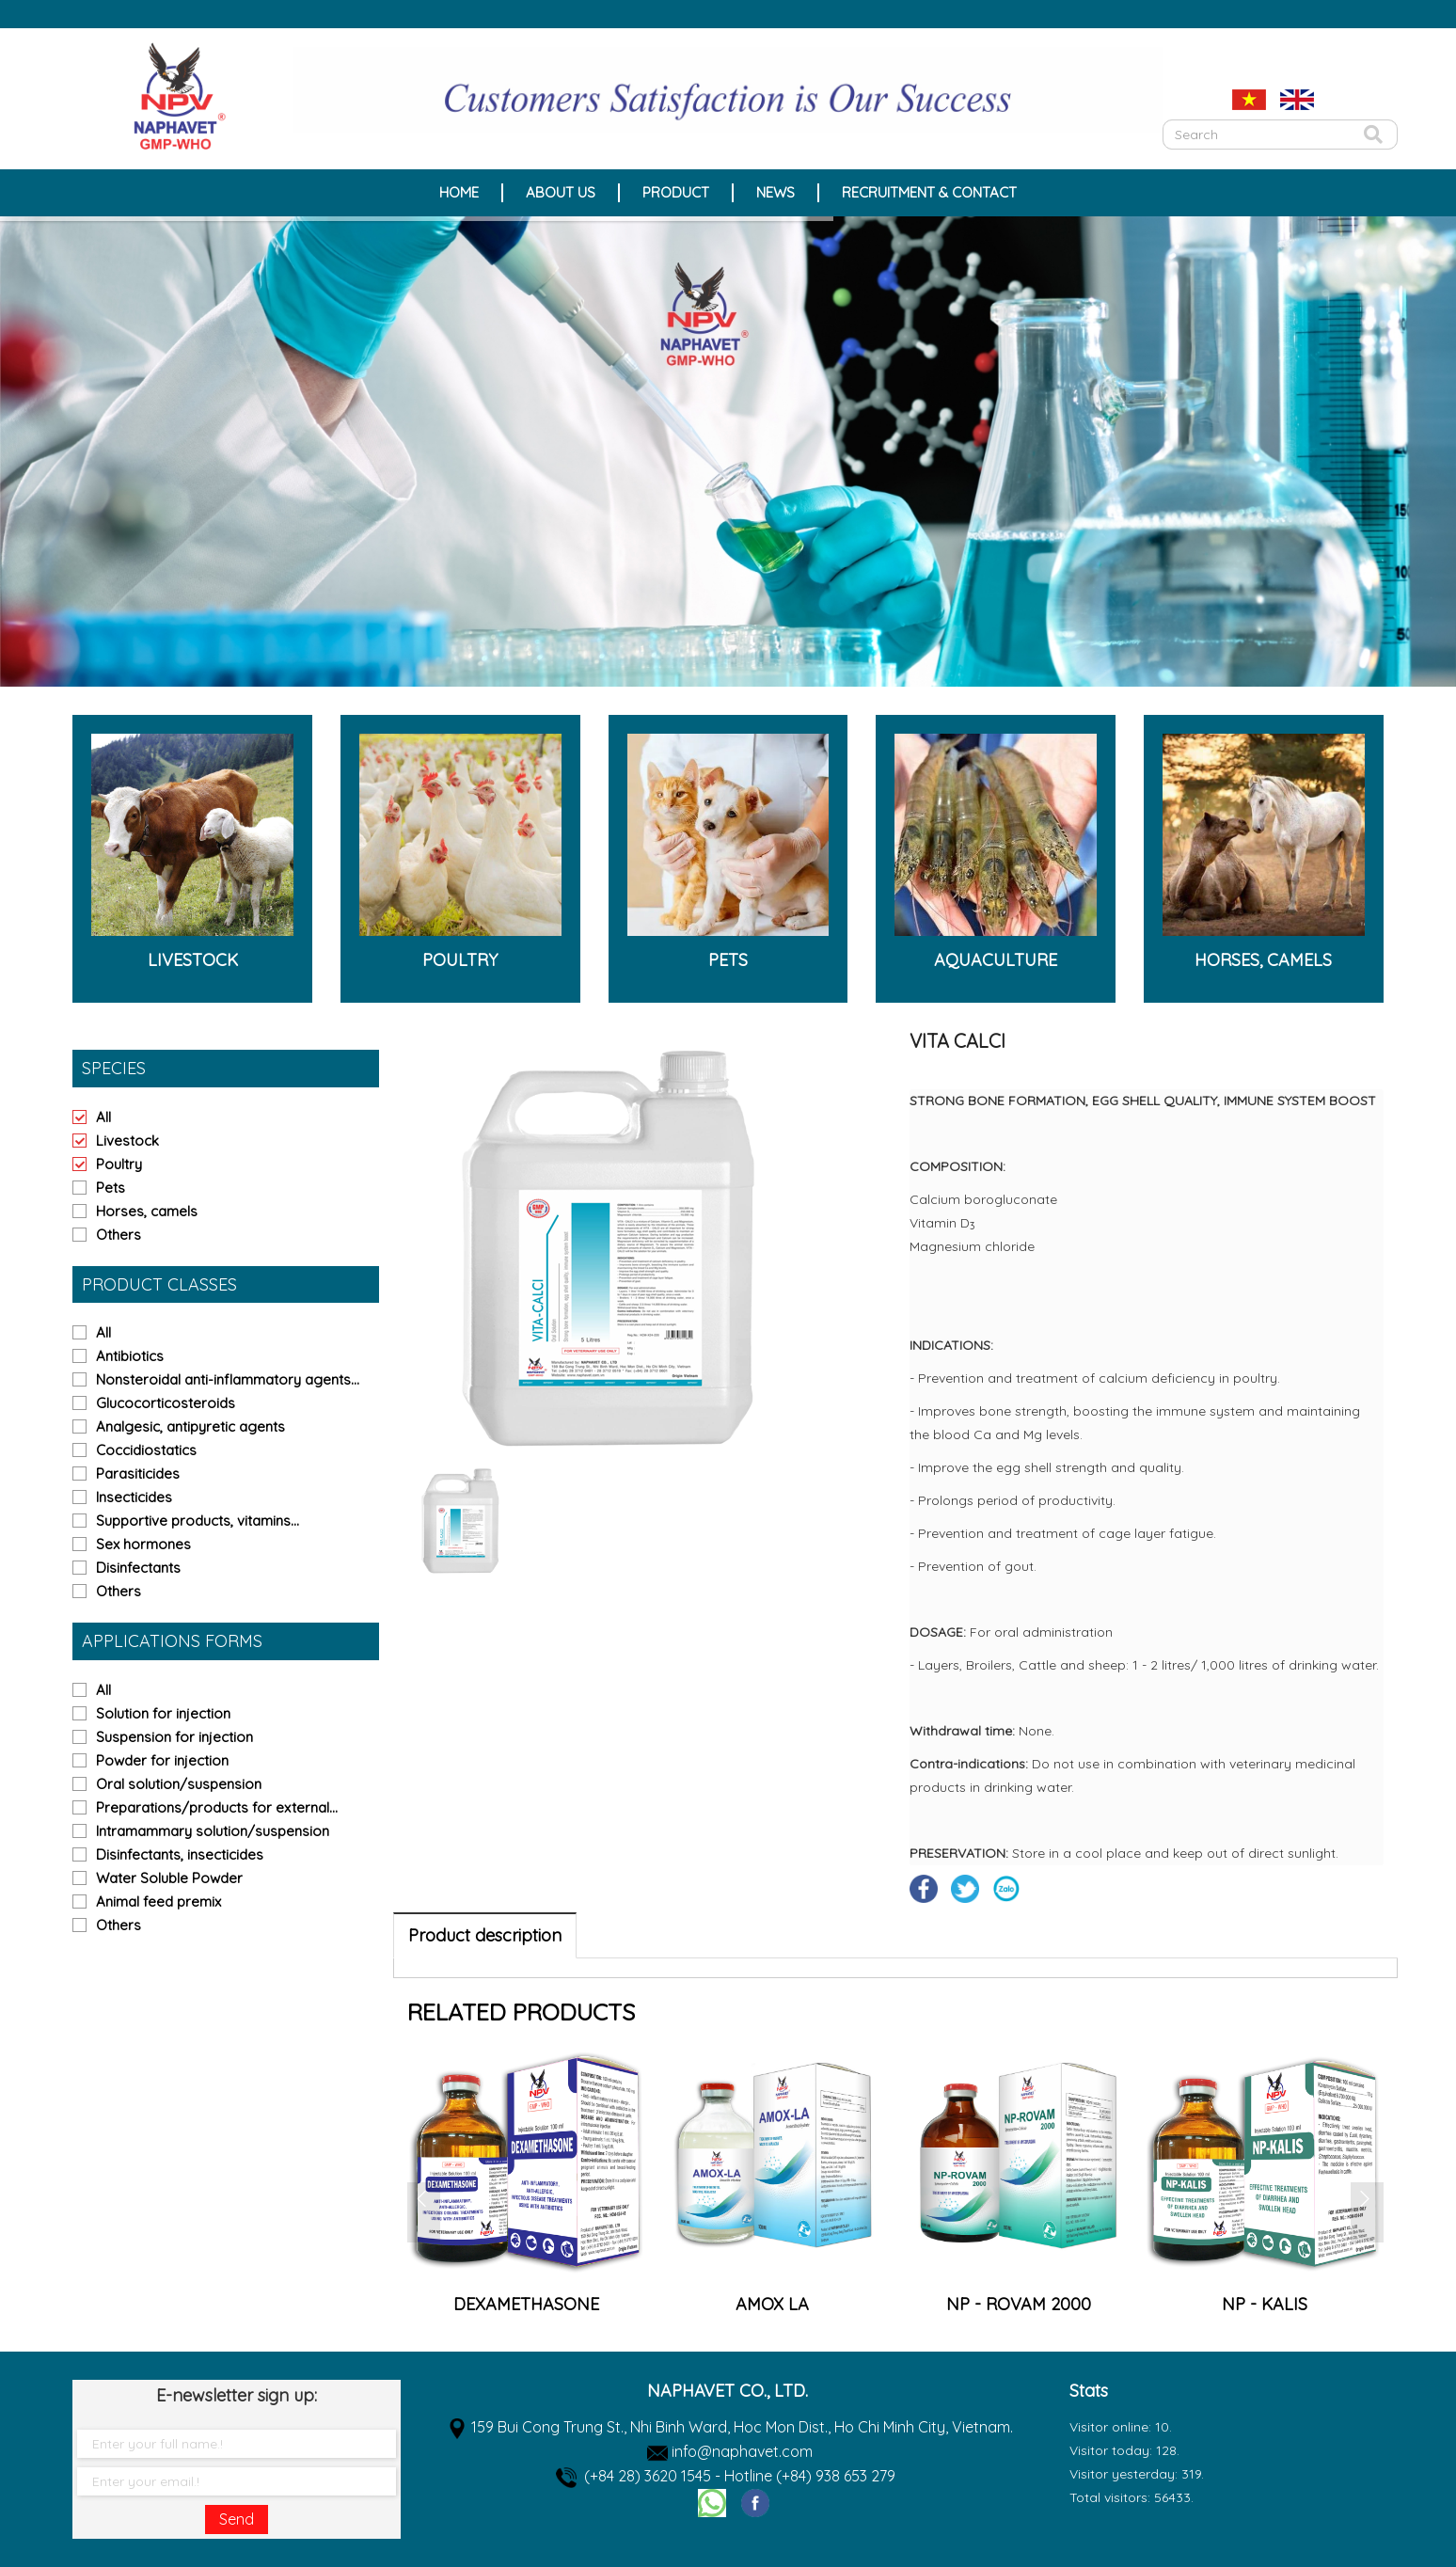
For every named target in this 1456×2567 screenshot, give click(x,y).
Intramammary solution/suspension (212, 1831)
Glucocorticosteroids (165, 1403)
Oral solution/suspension (178, 1784)
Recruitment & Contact (929, 192)
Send (236, 2519)
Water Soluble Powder (169, 1878)
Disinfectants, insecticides (179, 1854)
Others (118, 1235)
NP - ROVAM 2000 (1264, 2304)
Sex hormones (143, 1544)
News (775, 192)
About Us (560, 192)
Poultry (119, 1164)
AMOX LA (1018, 2304)
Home (459, 192)
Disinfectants (138, 1568)
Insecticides (134, 1497)
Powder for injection (162, 1760)
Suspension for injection (174, 1737)
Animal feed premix (158, 1901)
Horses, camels (147, 1211)
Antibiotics (130, 1356)
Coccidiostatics (146, 1450)
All (103, 1117)
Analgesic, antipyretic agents (190, 1426)
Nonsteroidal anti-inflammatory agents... (227, 1379)
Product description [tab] (485, 1935)
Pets (110, 1188)
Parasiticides (138, 1474)
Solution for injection (163, 1713)
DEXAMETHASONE (772, 2304)
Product (675, 192)
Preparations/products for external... (217, 1807)
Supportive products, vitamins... (197, 1521)
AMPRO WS (526, 2304)
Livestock (127, 1141)
